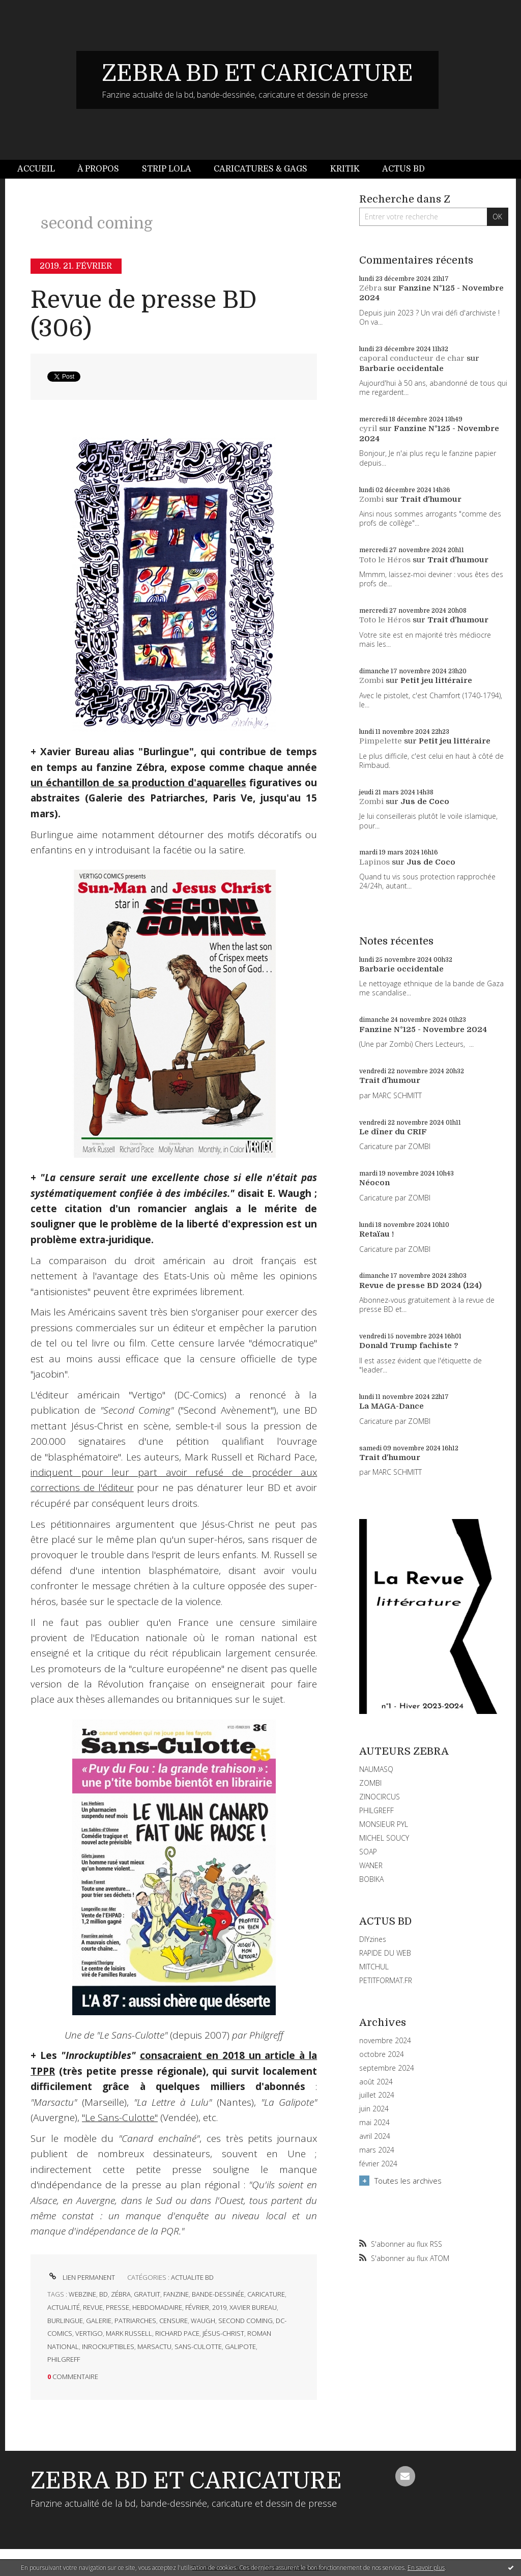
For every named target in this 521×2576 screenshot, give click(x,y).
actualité (63, 2307)
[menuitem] (41, 169)
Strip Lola (166, 169)
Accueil (36, 169)
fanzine (176, 2294)
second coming (245, 2320)
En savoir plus (426, 2567)
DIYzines (372, 1939)
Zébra (370, 288)
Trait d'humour (430, 499)
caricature (266, 2294)
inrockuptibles (108, 2346)
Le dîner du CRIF (393, 1131)
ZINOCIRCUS (379, 1796)
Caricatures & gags (260, 169)
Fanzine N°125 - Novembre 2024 (423, 1029)
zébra (121, 2294)
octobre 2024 (381, 2054)
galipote (240, 2346)
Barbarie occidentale (401, 368)
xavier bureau (253, 2307)
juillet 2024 (376, 2095)
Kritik (345, 169)
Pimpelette (380, 741)
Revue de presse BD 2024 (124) (420, 1285)
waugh (203, 2320)
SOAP (368, 1851)
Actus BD (403, 169)
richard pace (177, 2333)
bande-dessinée (218, 2294)
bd (103, 2294)
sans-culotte (198, 2346)
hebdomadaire (157, 2307)
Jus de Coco (424, 801)
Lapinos (374, 862)
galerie (98, 2320)
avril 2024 (374, 2136)
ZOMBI (370, 1783)
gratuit (147, 2294)
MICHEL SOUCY (384, 1838)
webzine (82, 2294)
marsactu (154, 2346)
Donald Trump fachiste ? (408, 1345)
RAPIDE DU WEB (385, 1953)
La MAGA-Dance (391, 1406)
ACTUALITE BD (192, 2277)
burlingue (65, 2320)
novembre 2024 (385, 2040)
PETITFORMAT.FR (385, 1980)
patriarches (135, 2320)
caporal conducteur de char (412, 358)
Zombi (371, 499)
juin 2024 (374, 2108)
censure (173, 2320)
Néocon (374, 1182)
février (197, 2307)
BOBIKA (371, 1879)
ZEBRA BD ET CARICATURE (257, 73)
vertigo (89, 2333)
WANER (371, 1865)
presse (117, 2307)
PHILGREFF (376, 1810)
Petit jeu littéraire (436, 680)
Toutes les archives (408, 2181)
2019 (219, 2307)
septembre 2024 (386, 2068)
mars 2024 (376, 2150)
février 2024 (378, 2163)
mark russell (129, 2333)
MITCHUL (374, 1966)
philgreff (63, 2359)
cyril (368, 428)
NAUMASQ (376, 1769)
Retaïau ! (376, 1234)
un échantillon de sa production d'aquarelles (138, 782)
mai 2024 (374, 2122)
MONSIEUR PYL (383, 1824)
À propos (98, 169)
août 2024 (376, 2081)
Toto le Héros (385, 559)
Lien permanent (81, 2277)
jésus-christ (223, 2333)
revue (93, 2307)
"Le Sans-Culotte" (120, 2117)
